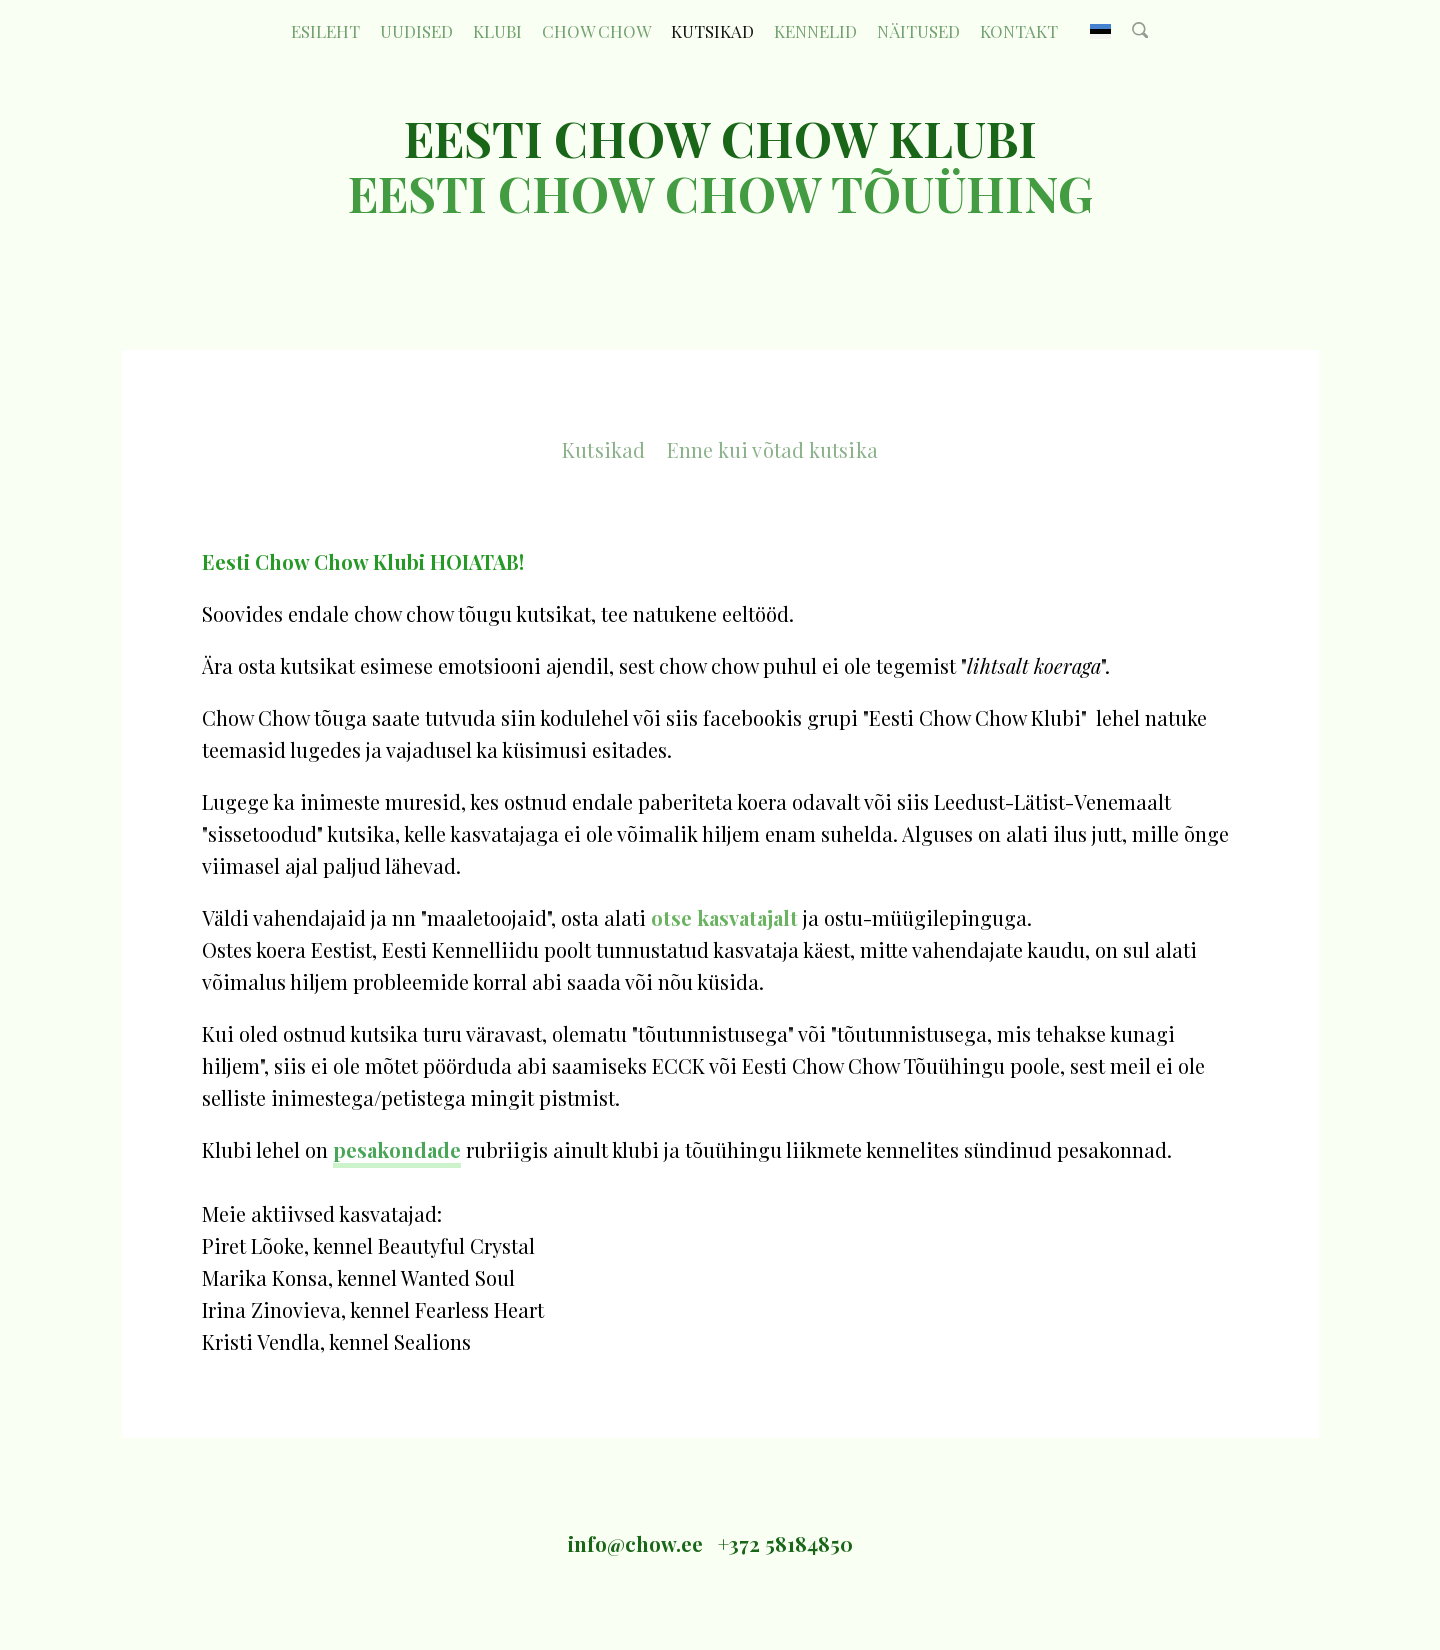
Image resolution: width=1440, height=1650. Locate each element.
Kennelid (815, 31)
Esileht (325, 31)
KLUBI (497, 31)
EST (1100, 31)
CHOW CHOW (596, 31)
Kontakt (1019, 31)
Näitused (918, 31)
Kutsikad (712, 31)
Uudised (416, 31)
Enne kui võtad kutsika (772, 449)
